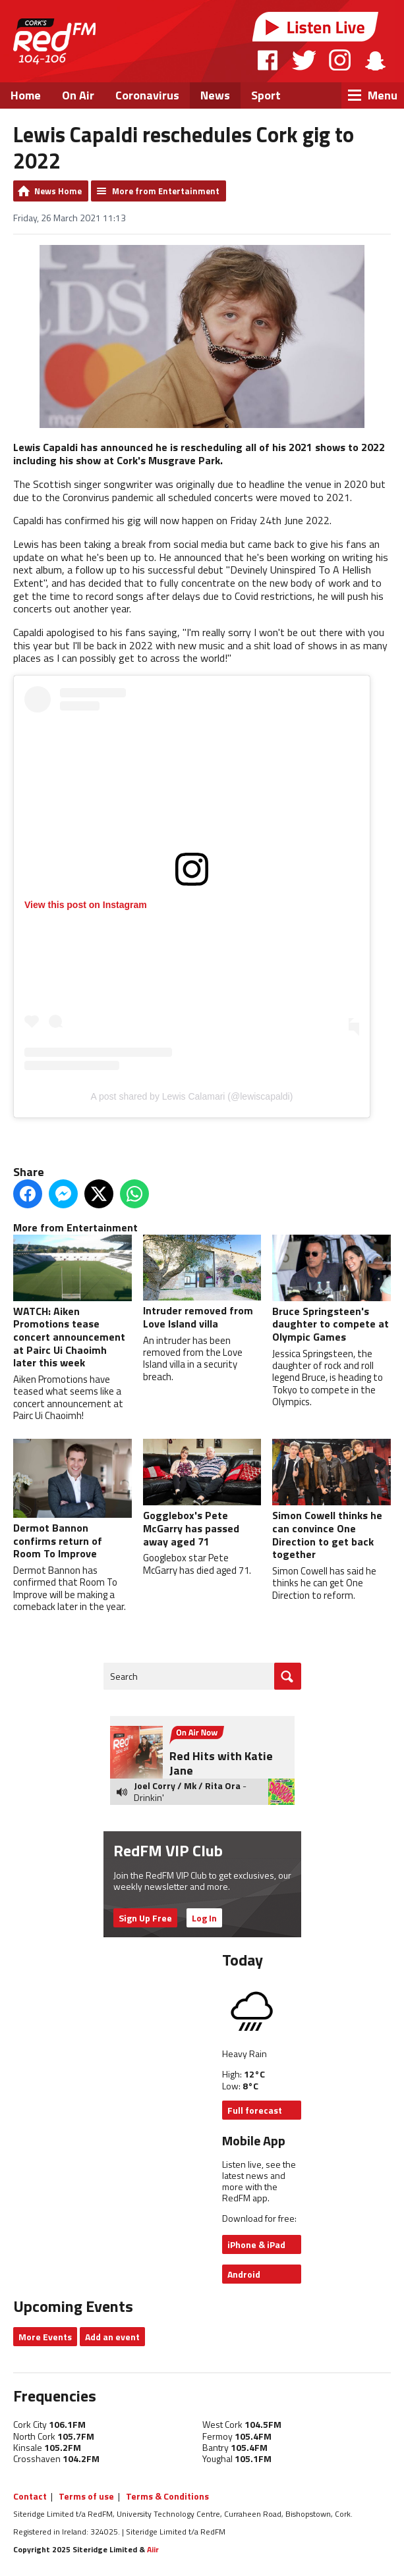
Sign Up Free (145, 1918)
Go (287, 1676)
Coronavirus (147, 95)
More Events (45, 2337)
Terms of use (86, 2496)
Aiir (153, 2549)
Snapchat (375, 59)
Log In (204, 1918)
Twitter (304, 59)
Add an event (112, 2337)
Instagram (340, 59)
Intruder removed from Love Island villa (202, 1283)
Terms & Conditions (167, 2496)
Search (124, 1676)
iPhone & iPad (256, 2244)
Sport (266, 95)
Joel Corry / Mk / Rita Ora (187, 1785)
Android (243, 2274)
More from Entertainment (165, 191)
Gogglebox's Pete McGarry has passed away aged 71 (202, 1494)
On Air (78, 95)
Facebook (268, 59)
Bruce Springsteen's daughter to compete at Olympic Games (331, 1290)
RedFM (54, 41)
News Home (58, 191)
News (215, 95)
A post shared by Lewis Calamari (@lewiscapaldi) (192, 1096)
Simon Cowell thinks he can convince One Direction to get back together (331, 1500)
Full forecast (254, 2110)
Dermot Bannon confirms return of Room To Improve (72, 1500)
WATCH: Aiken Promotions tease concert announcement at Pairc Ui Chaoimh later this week (72, 1303)
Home (26, 95)
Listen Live (315, 26)
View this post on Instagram (85, 904)
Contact (30, 2496)
